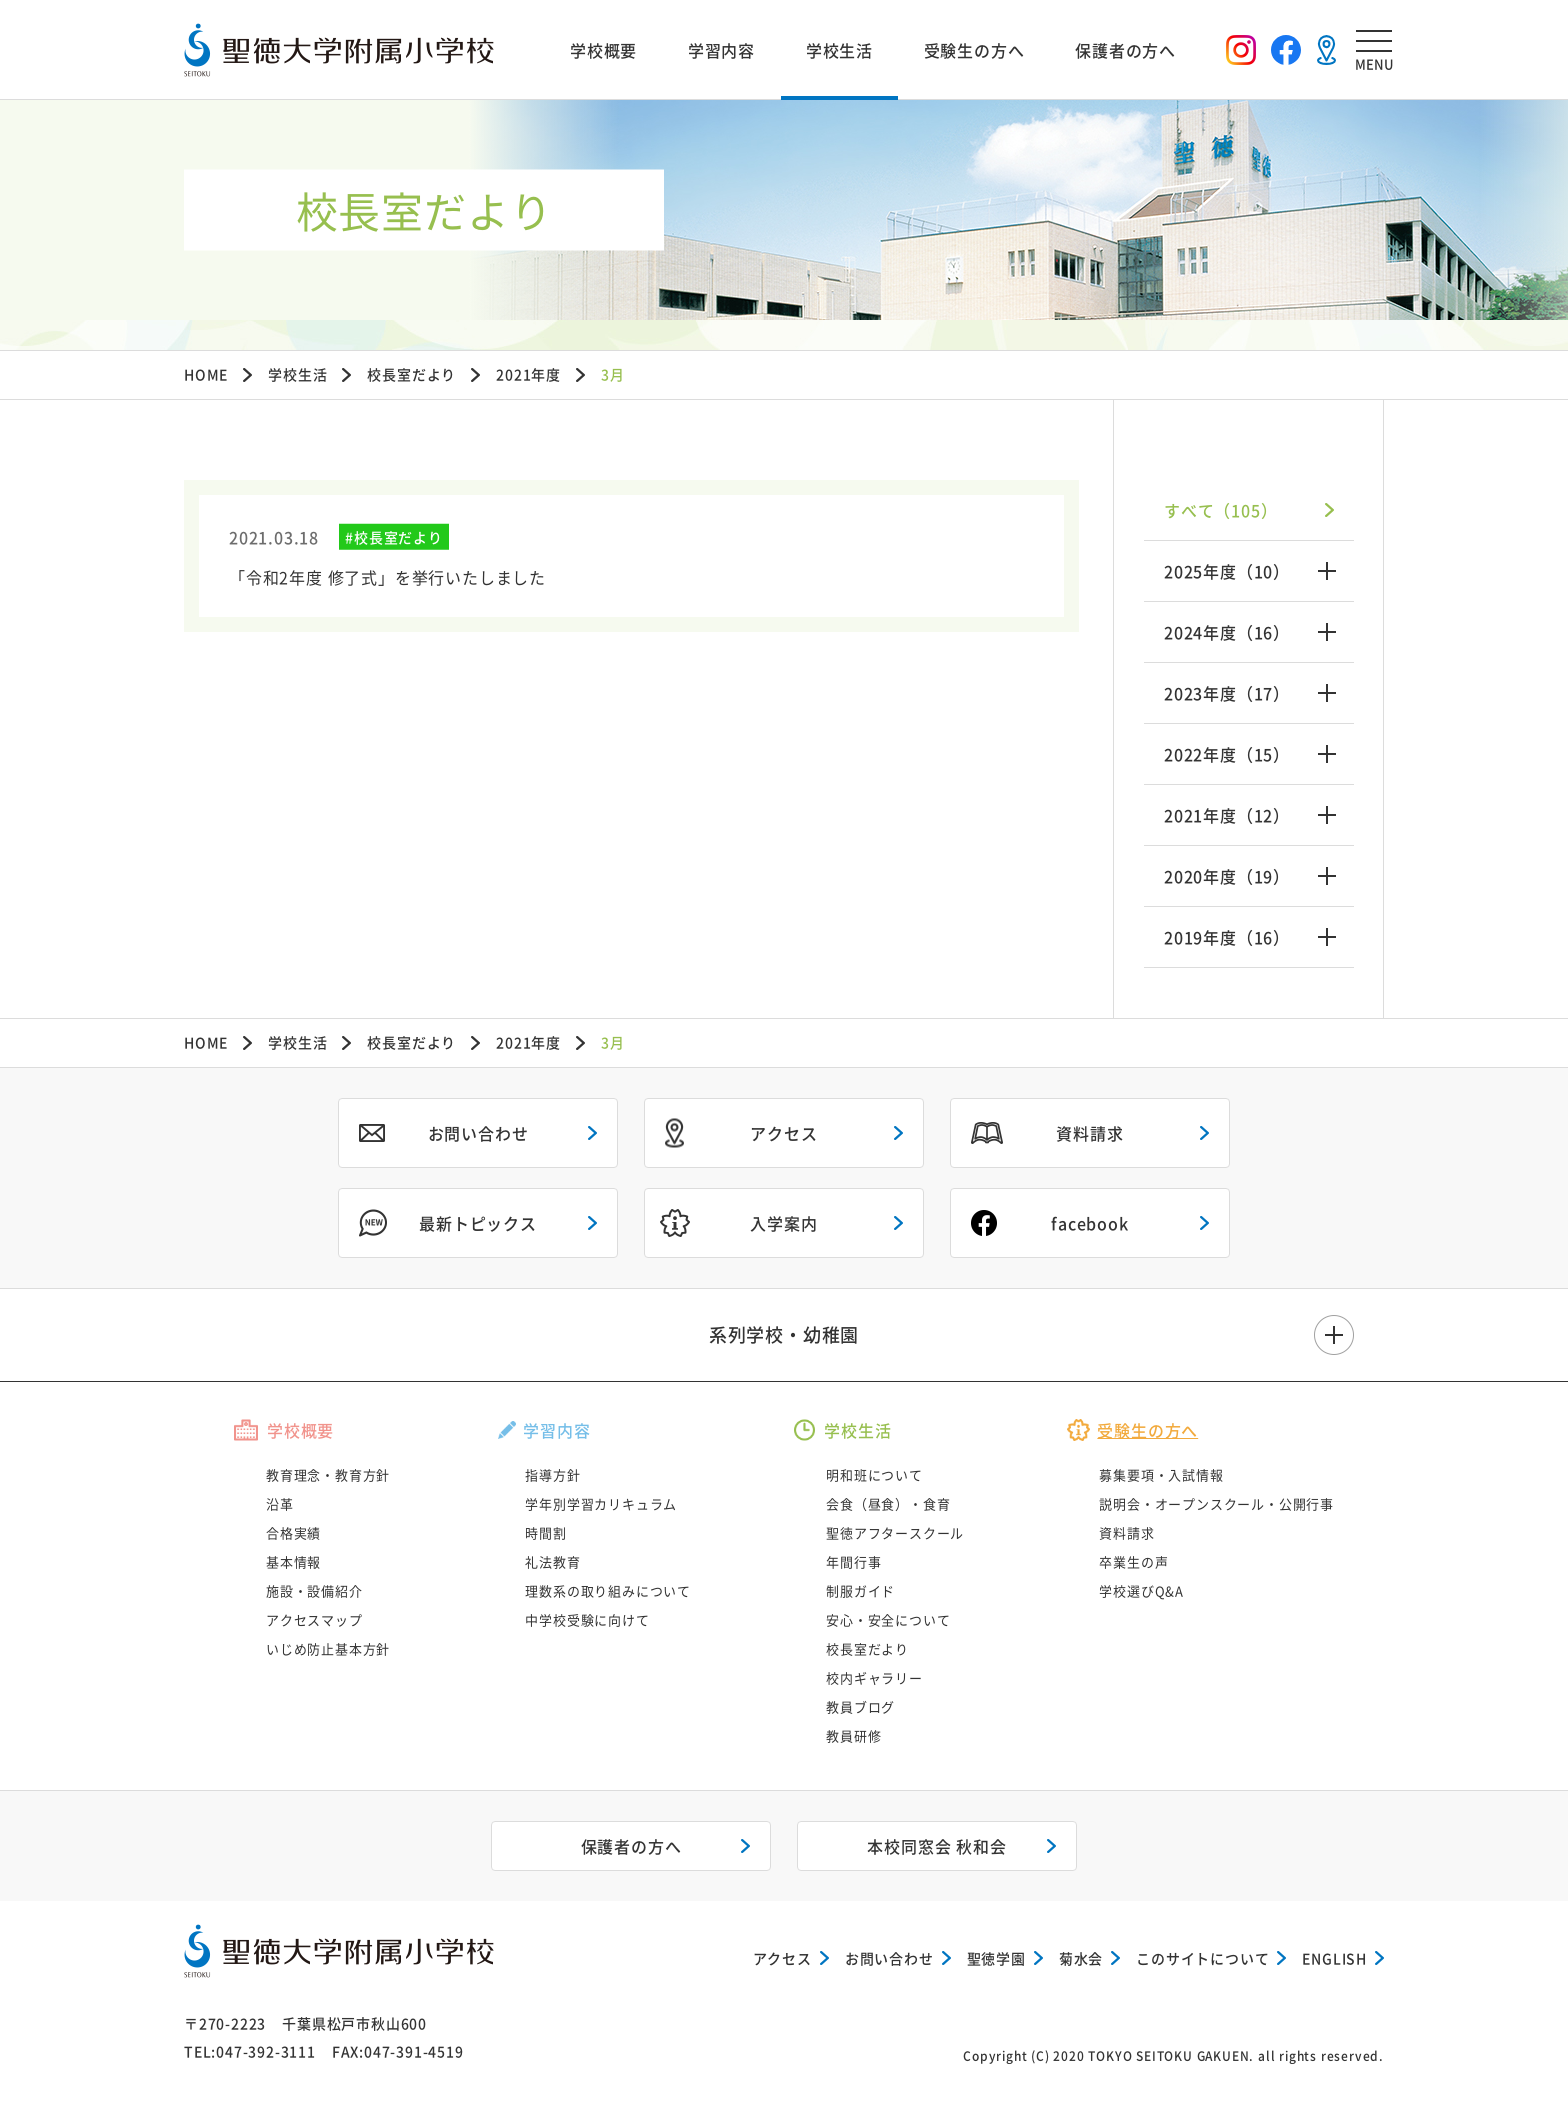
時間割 (545, 1532)
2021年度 (528, 374)
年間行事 (853, 1561)
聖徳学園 (996, 1958)
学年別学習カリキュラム (601, 1503)
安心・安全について (888, 1619)
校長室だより (411, 374)
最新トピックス (478, 1223)
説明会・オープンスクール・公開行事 (1216, 1503)
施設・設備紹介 (314, 1590)
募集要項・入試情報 (1161, 1474)
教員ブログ (860, 1706)
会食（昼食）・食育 (888, 1503)
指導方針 (552, 1474)
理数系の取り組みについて (608, 1590)
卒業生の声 (1133, 1561)
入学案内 (783, 1223)
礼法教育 (552, 1561)
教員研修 (853, 1735)
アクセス (783, 1133)
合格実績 (293, 1532)
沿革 (280, 1503)
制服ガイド (860, 1590)
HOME (206, 374)
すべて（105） (1220, 510)
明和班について (874, 1474)
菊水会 (1081, 1958)
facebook (1089, 1223)
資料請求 (1089, 1133)
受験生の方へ (974, 50)
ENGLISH (1334, 1958)
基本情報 (293, 1561)
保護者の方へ (1125, 50)
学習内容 (721, 50)
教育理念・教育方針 (328, 1474)
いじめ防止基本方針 (328, 1648)
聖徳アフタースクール (895, 1532)
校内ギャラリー (874, 1677)
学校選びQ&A (1141, 1590)
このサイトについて (1202, 1958)
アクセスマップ (314, 1619)
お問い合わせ (478, 1133)
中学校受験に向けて (587, 1619)
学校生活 (839, 50)
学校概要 (603, 50)
